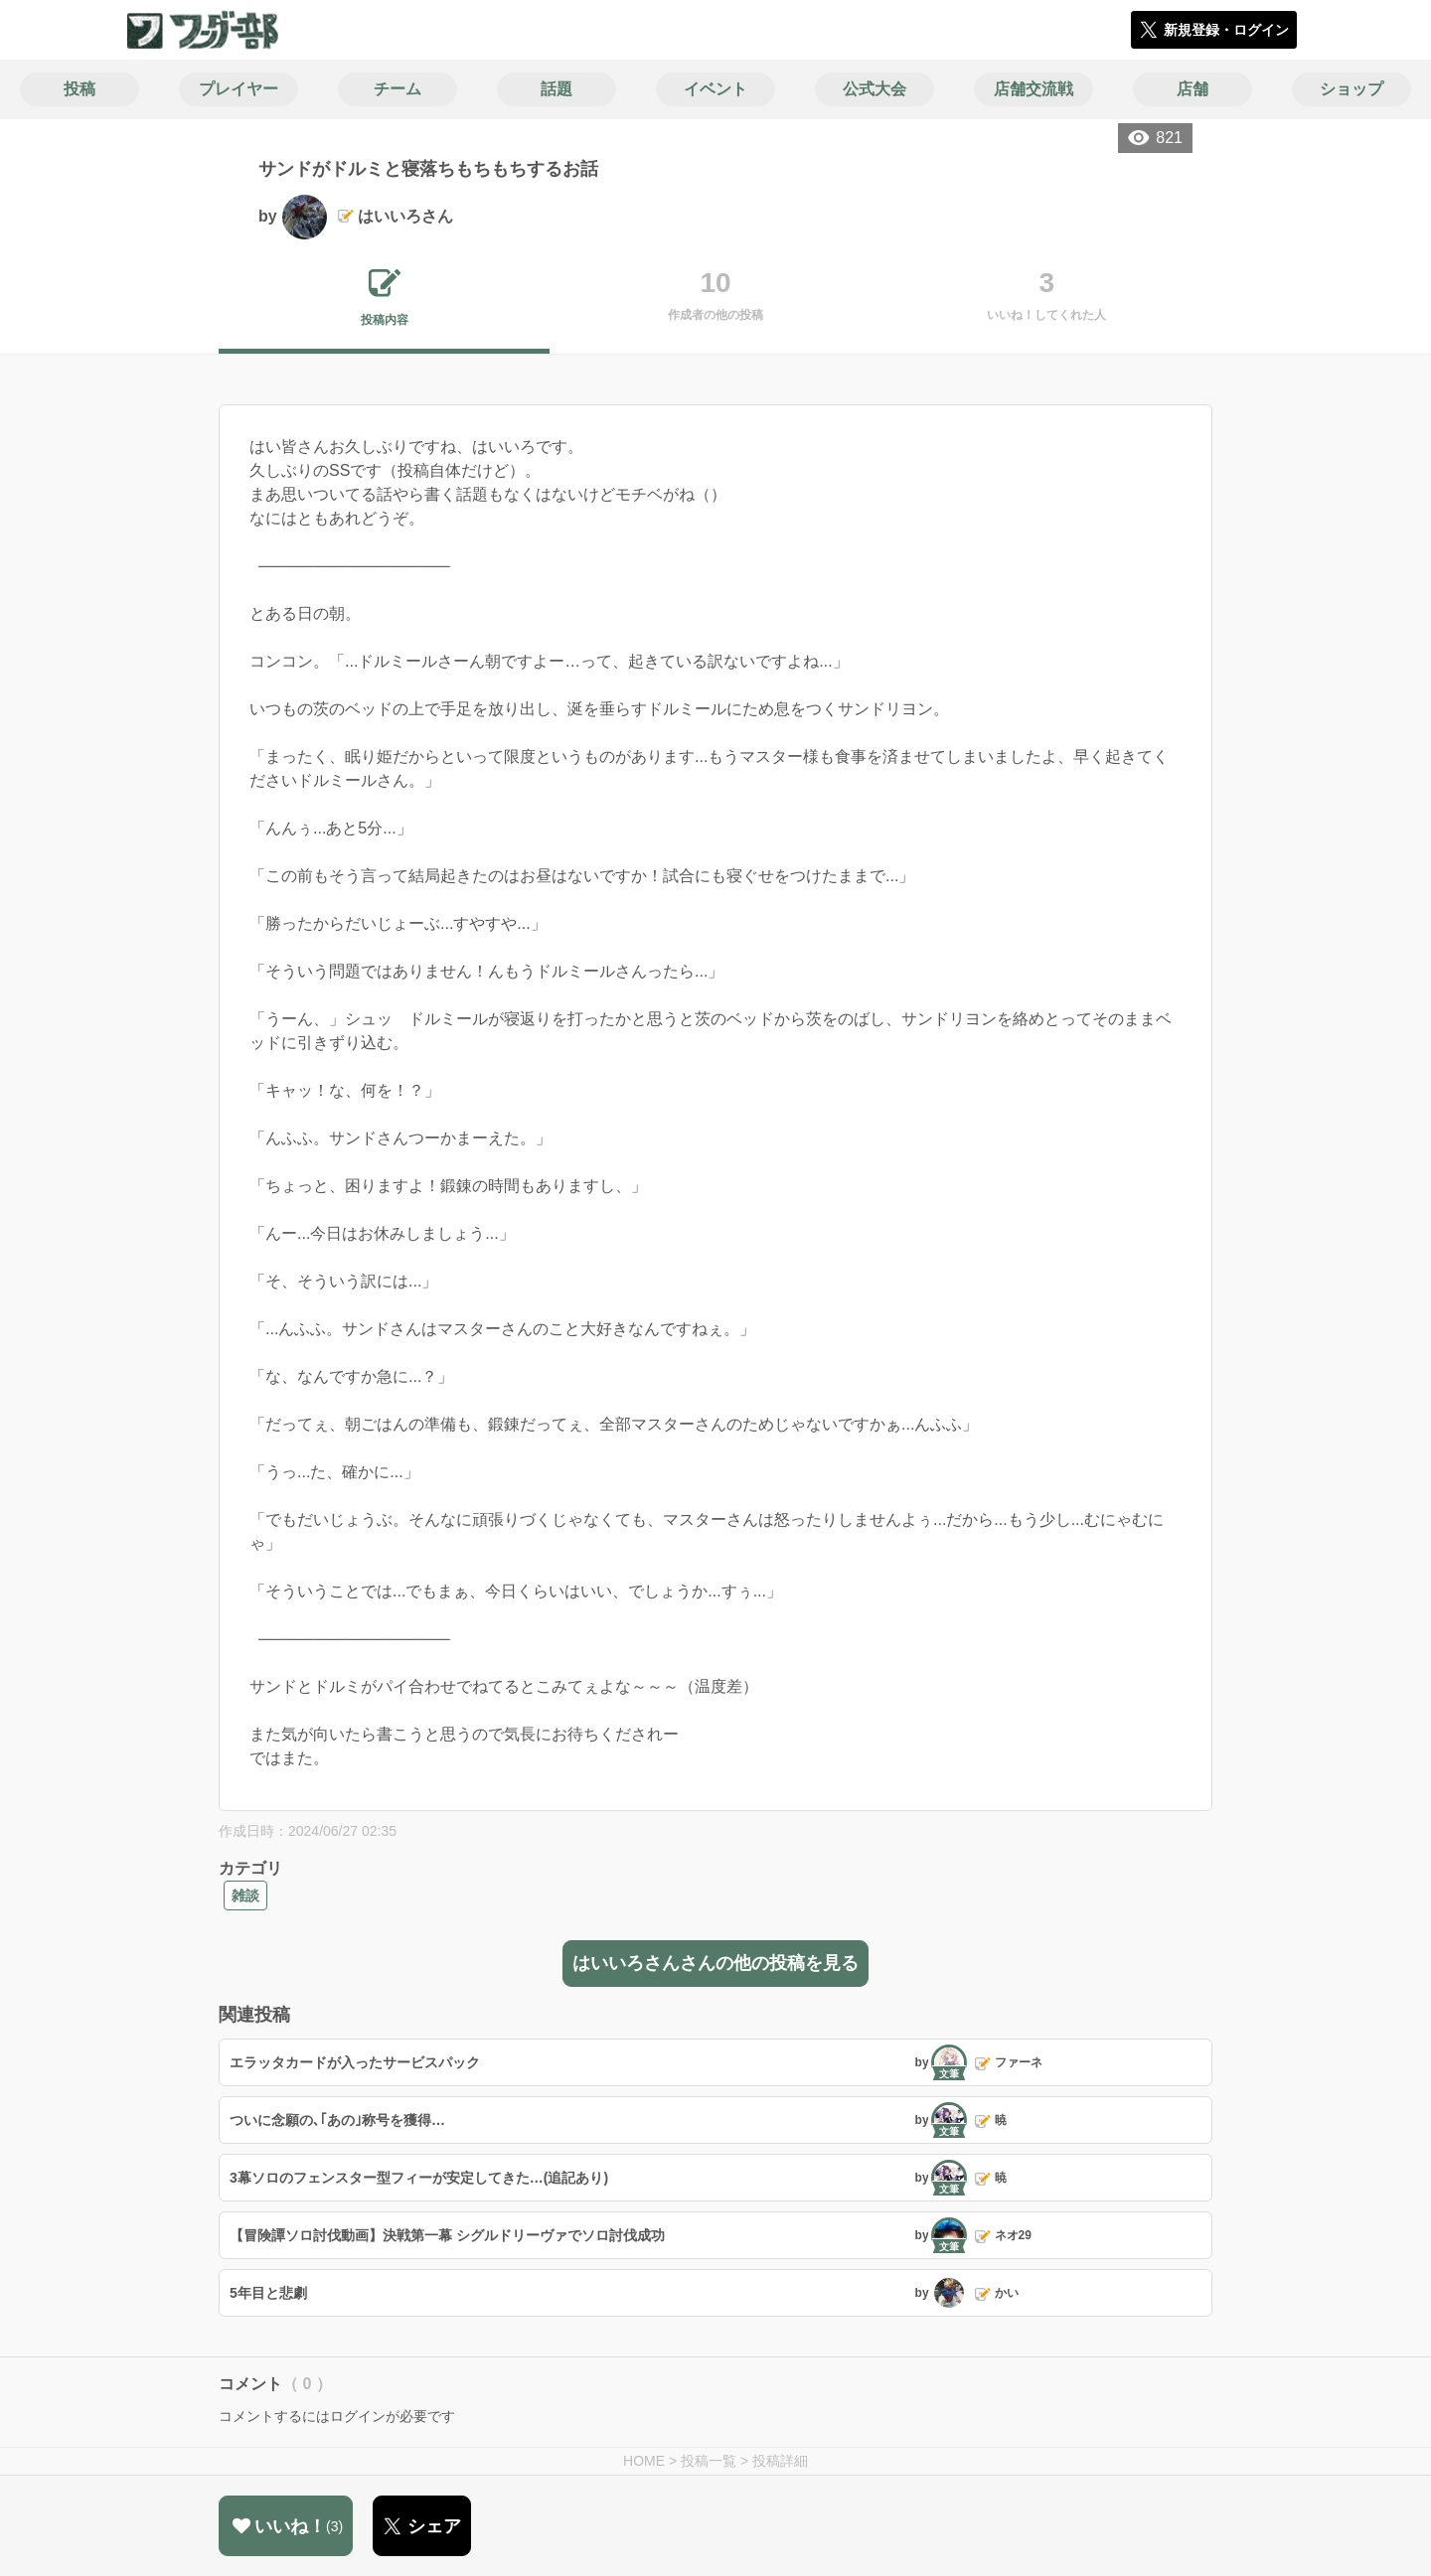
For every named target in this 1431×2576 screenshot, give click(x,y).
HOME (644, 2461)
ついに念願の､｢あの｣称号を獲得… (337, 2120)
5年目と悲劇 (268, 2293)
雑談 (245, 1895)
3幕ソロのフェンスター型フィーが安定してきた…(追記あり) (419, 2178)
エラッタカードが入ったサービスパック (355, 2062)
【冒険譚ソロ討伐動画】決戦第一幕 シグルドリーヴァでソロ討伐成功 (447, 2235)
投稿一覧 (708, 2461)
